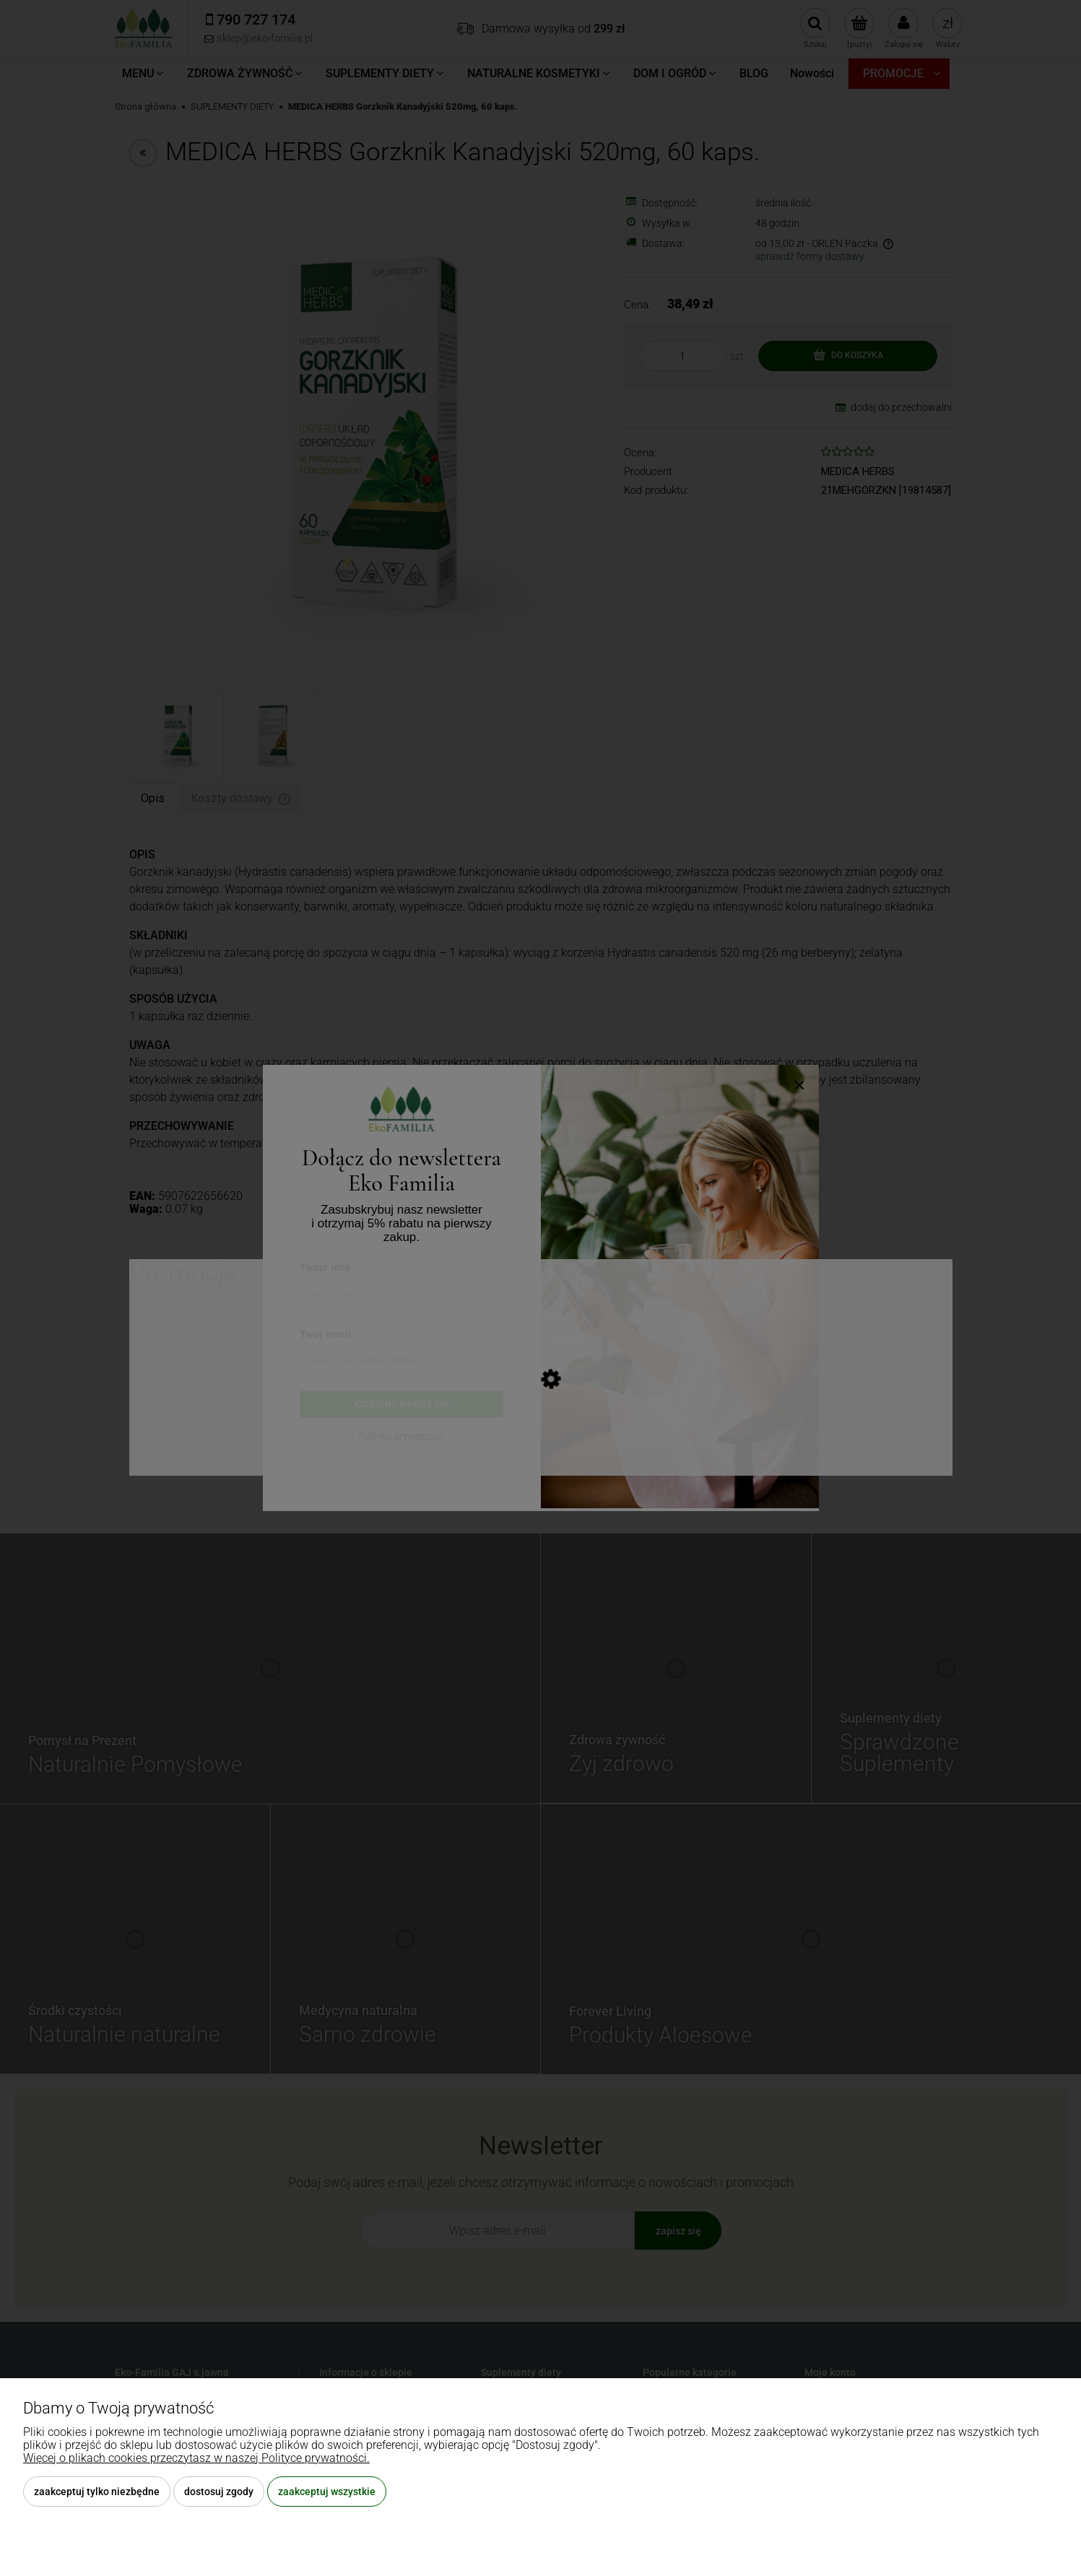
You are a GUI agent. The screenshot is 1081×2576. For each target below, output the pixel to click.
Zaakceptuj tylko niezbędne (97, 2491)
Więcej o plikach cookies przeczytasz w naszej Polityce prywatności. (196, 2458)
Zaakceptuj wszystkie (326, 2491)
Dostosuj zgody (218, 2491)
